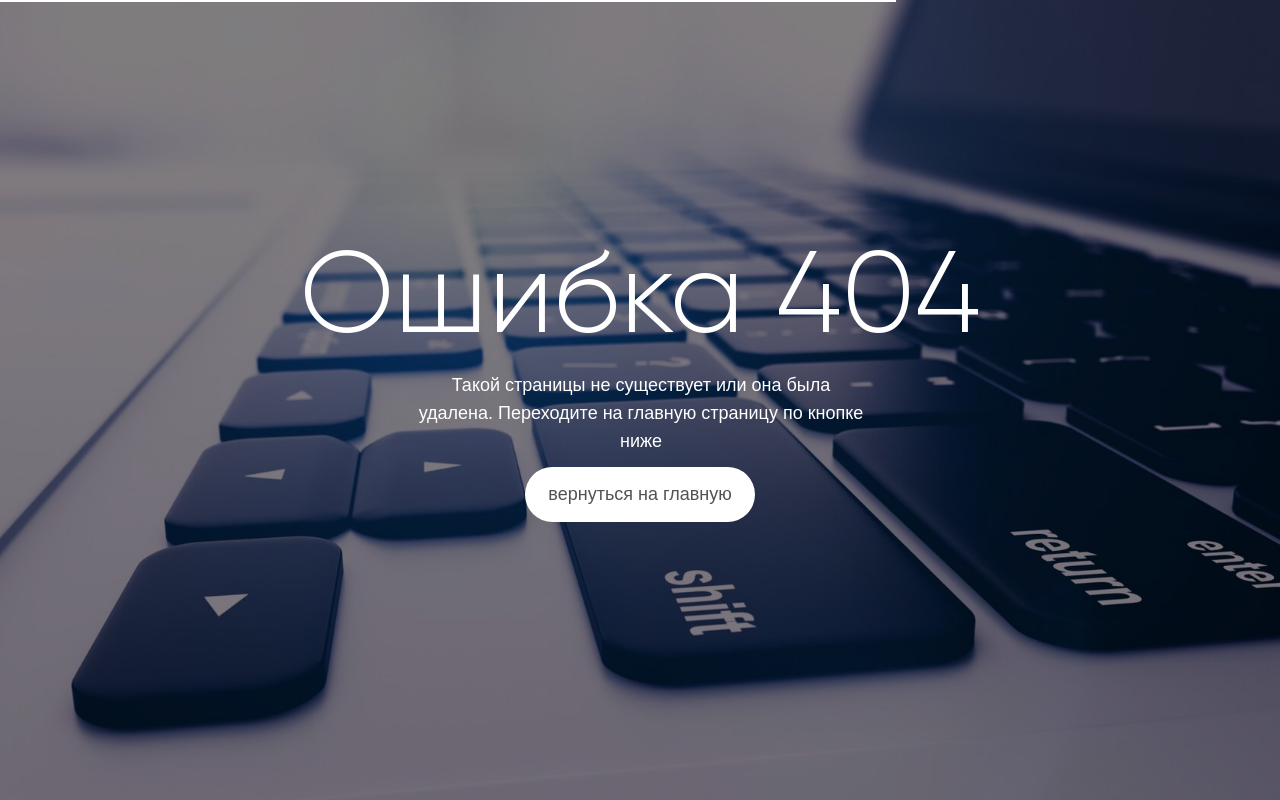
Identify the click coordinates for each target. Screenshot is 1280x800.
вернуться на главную (639, 494)
